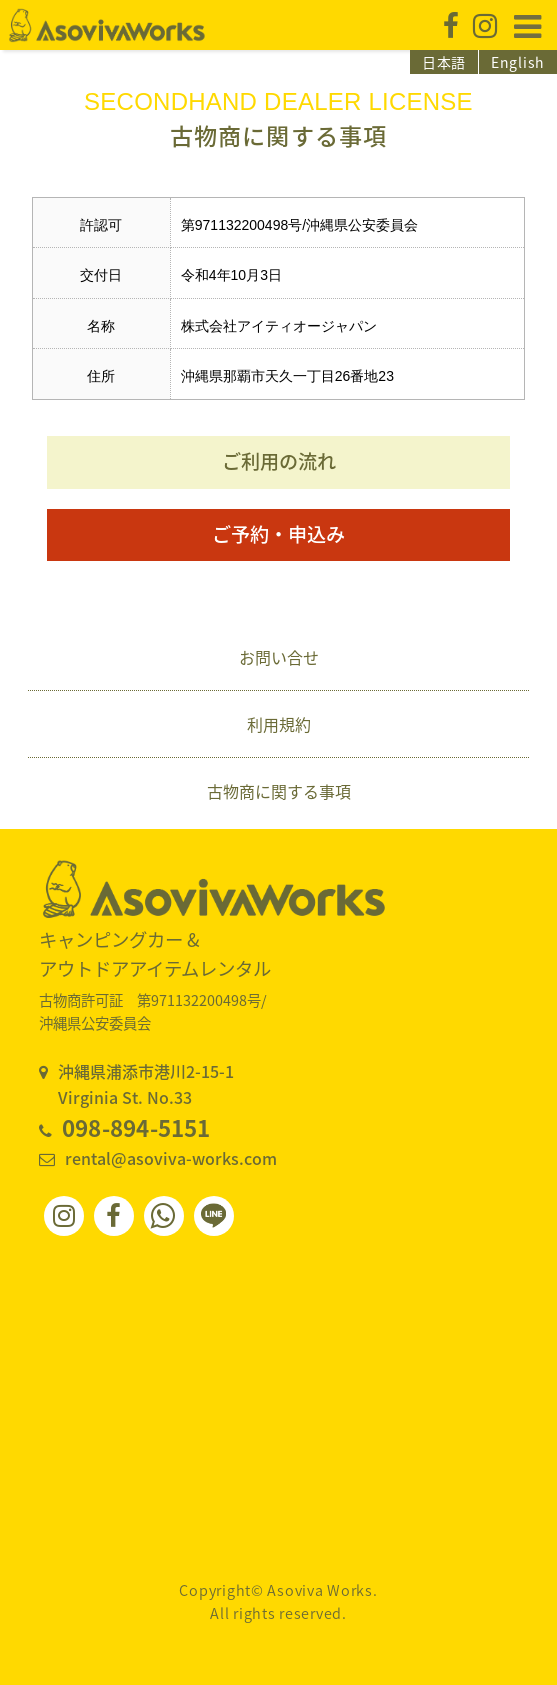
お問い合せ (279, 657)
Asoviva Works (107, 25)
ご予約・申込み (278, 534)
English (518, 62)
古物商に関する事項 (279, 791)
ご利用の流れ (279, 461)
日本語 (444, 62)
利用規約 (279, 724)
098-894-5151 (136, 1127)
